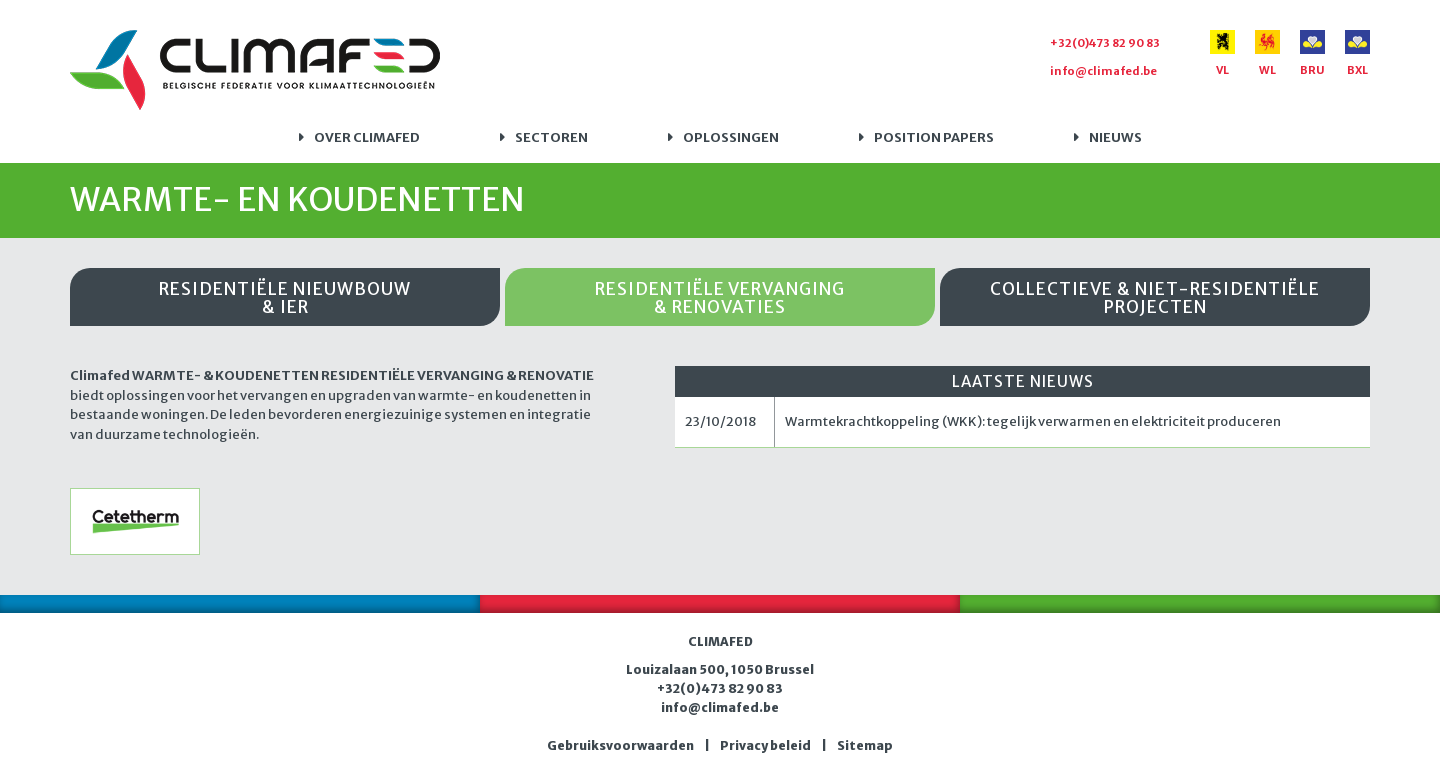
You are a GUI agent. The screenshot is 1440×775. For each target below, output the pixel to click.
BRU (1312, 53)
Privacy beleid (765, 745)
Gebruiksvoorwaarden (620, 745)
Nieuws (1115, 137)
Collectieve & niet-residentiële (1155, 298)
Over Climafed (367, 137)
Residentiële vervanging (720, 298)
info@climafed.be (1103, 71)
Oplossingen (731, 137)
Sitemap (865, 745)
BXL (1357, 53)
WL (1267, 53)
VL (1222, 53)
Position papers (934, 137)
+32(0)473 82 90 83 (1105, 43)
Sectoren (551, 137)
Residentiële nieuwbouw (285, 298)
